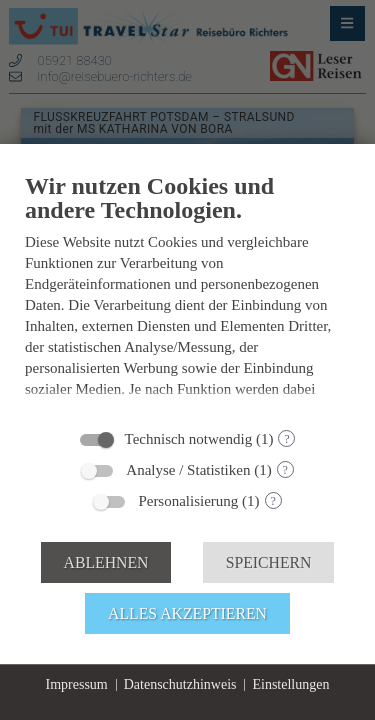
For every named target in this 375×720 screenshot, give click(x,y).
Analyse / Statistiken (188, 470)
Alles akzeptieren (187, 613)
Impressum (77, 684)
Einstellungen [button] (290, 684)
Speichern (269, 562)
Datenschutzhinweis (180, 684)
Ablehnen (106, 562)
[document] (187, 294)
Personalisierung (188, 501)
